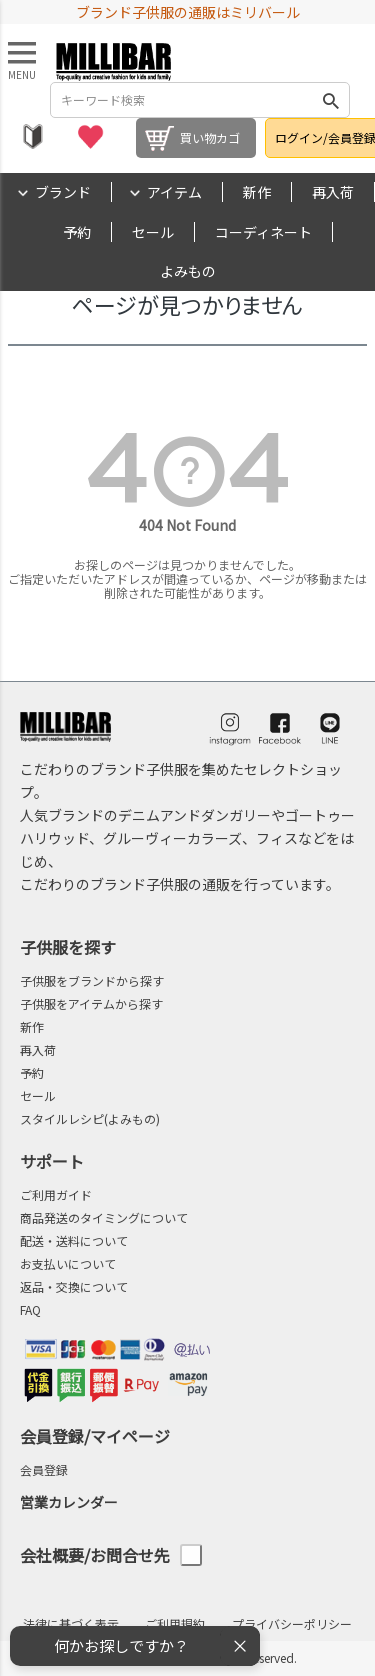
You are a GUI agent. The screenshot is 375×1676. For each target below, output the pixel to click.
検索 (331, 100)
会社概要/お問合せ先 (111, 1555)
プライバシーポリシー (292, 1623)
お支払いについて (68, 1263)
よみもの (188, 271)
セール (153, 232)
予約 (77, 232)
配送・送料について (74, 1240)
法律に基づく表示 (71, 1623)
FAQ (30, 1309)
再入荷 (333, 192)
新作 (257, 192)
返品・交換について (74, 1286)
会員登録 (44, 1469)
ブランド (63, 192)
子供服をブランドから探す (92, 980)
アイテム (174, 192)
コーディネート (263, 232)
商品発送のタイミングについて (104, 1217)
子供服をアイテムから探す (91, 1003)
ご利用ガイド (56, 1194)
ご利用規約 (175, 1623)
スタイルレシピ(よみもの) (90, 1118)
